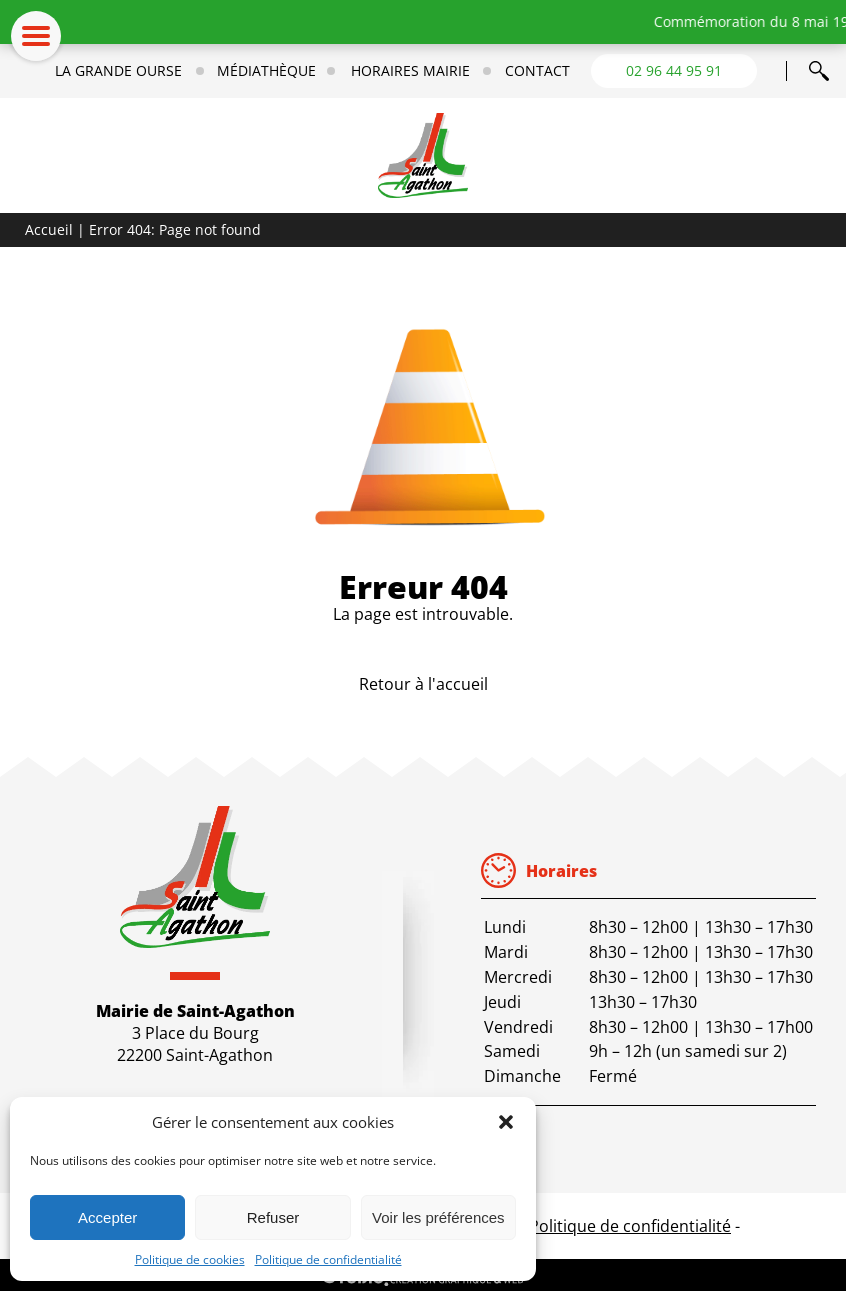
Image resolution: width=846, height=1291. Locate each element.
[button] (506, 1122)
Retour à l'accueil (423, 684)
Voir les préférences (438, 1217)
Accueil (49, 229)
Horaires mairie (410, 71)
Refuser (273, 1217)
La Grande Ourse (118, 71)
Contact (537, 71)
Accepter (107, 1217)
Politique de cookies (190, 1259)
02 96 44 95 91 (674, 70)
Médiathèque (266, 71)
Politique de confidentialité (328, 1259)
